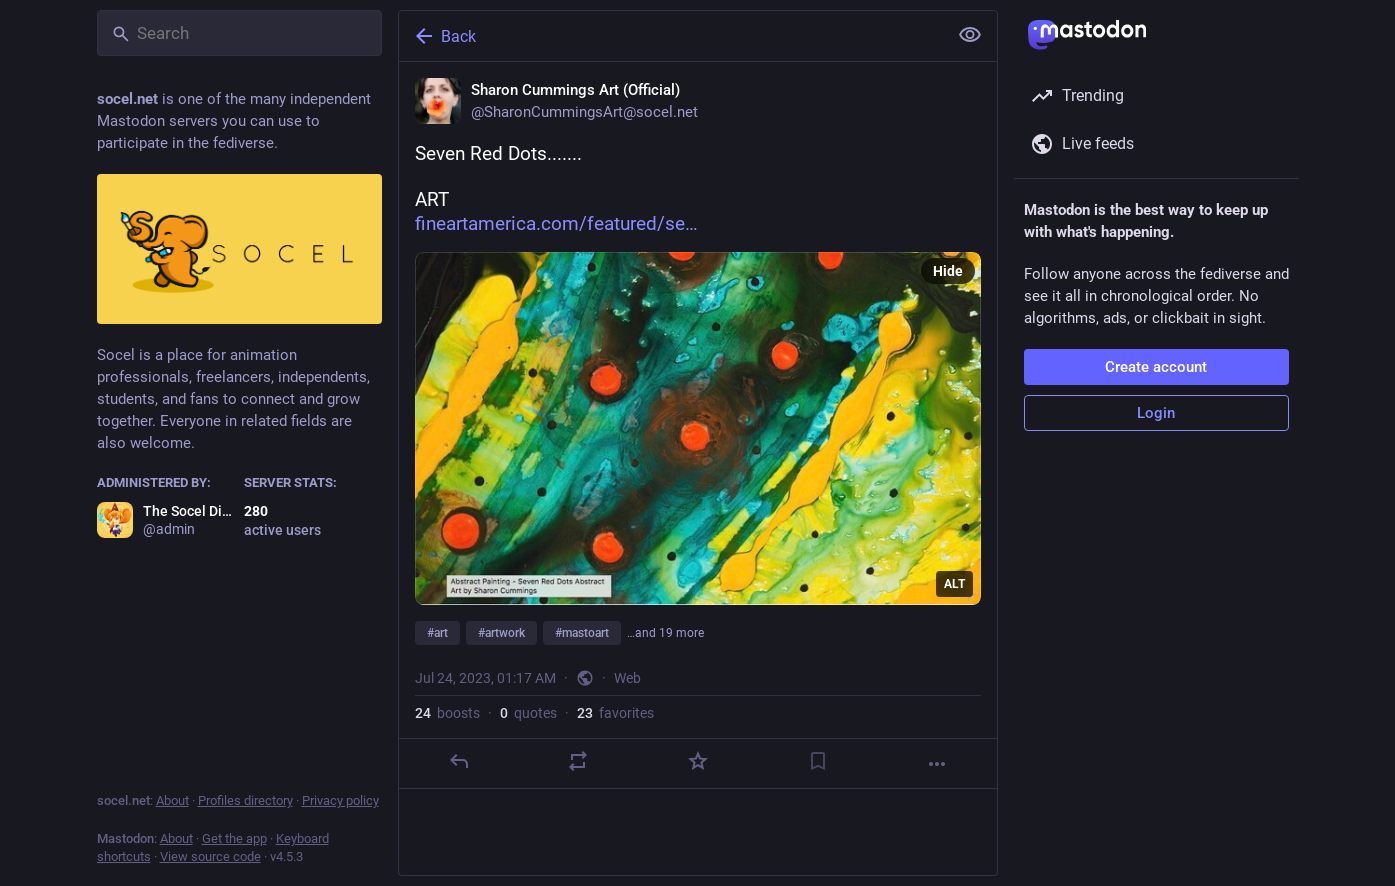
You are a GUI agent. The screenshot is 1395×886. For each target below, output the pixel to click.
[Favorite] (697, 761)
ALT (954, 584)
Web (627, 678)
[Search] (239, 33)
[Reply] (458, 761)
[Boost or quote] (578, 761)
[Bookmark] (817, 761)
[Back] (671, 36)
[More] (937, 764)
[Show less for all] (970, 35)
